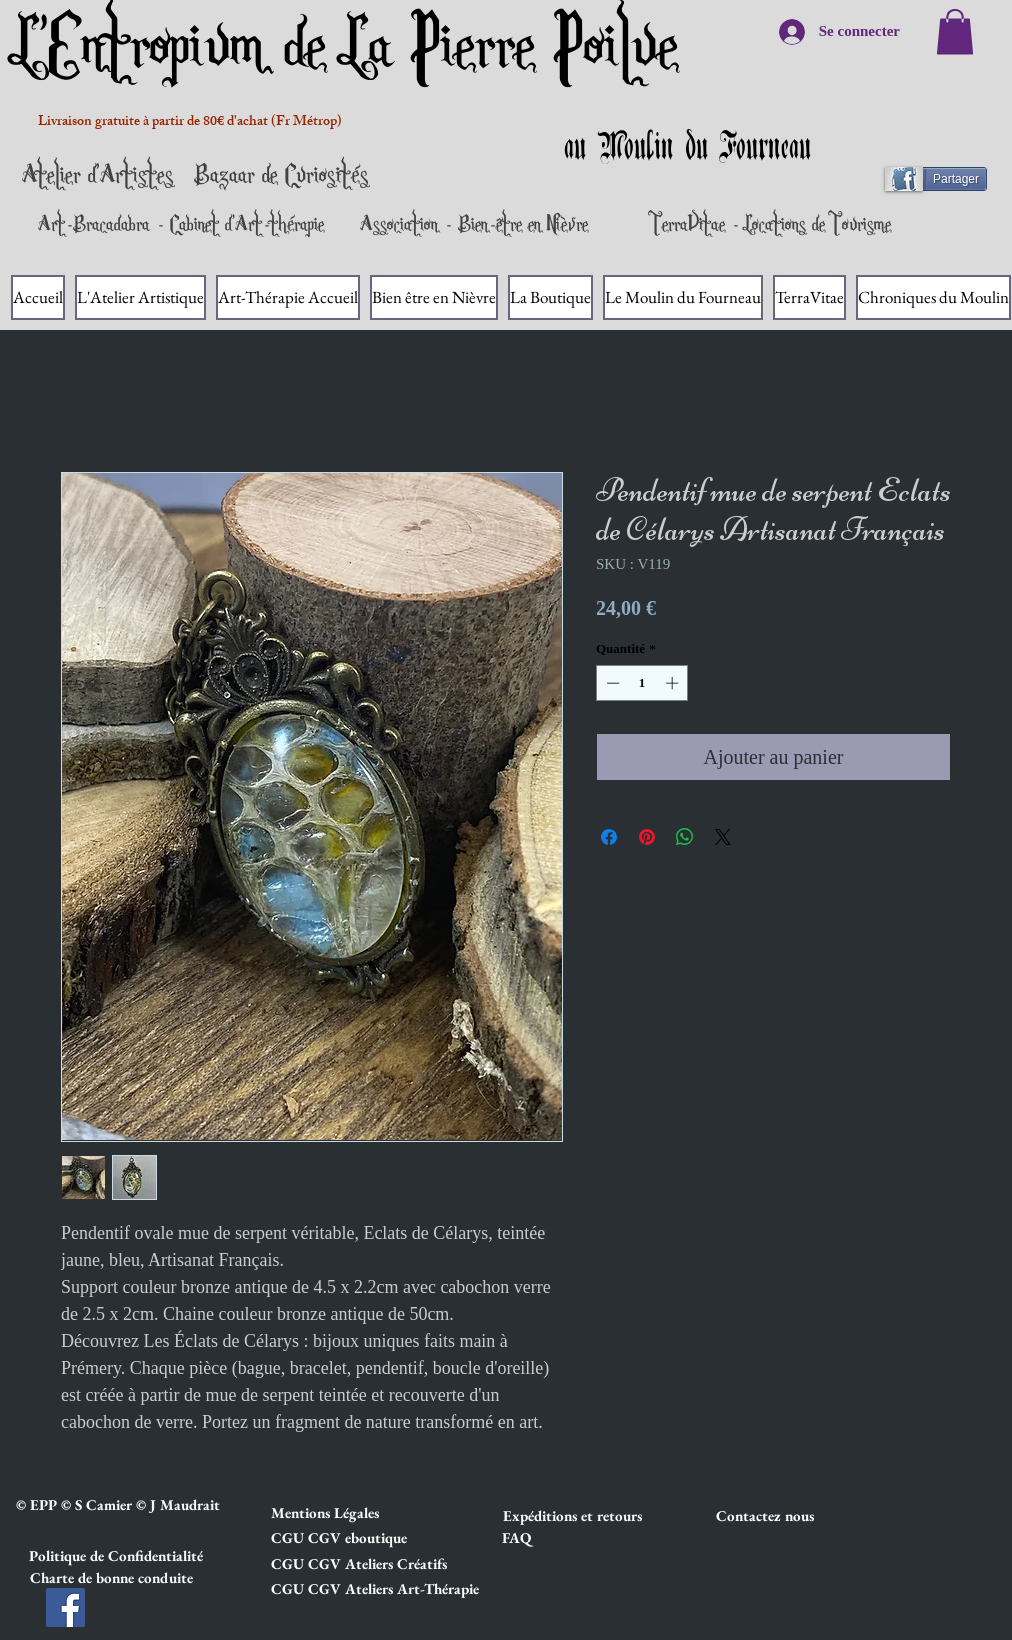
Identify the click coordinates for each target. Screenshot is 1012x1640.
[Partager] (944, 179)
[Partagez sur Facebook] (609, 837)
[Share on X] (723, 837)
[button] (342, 1513)
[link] (955, 31)
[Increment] (674, 683)
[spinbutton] (642, 683)
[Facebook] (65, 1607)
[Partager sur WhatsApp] (685, 837)
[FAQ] (516, 1538)
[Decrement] (611, 683)
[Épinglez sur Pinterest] (647, 837)
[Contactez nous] (787, 1516)
